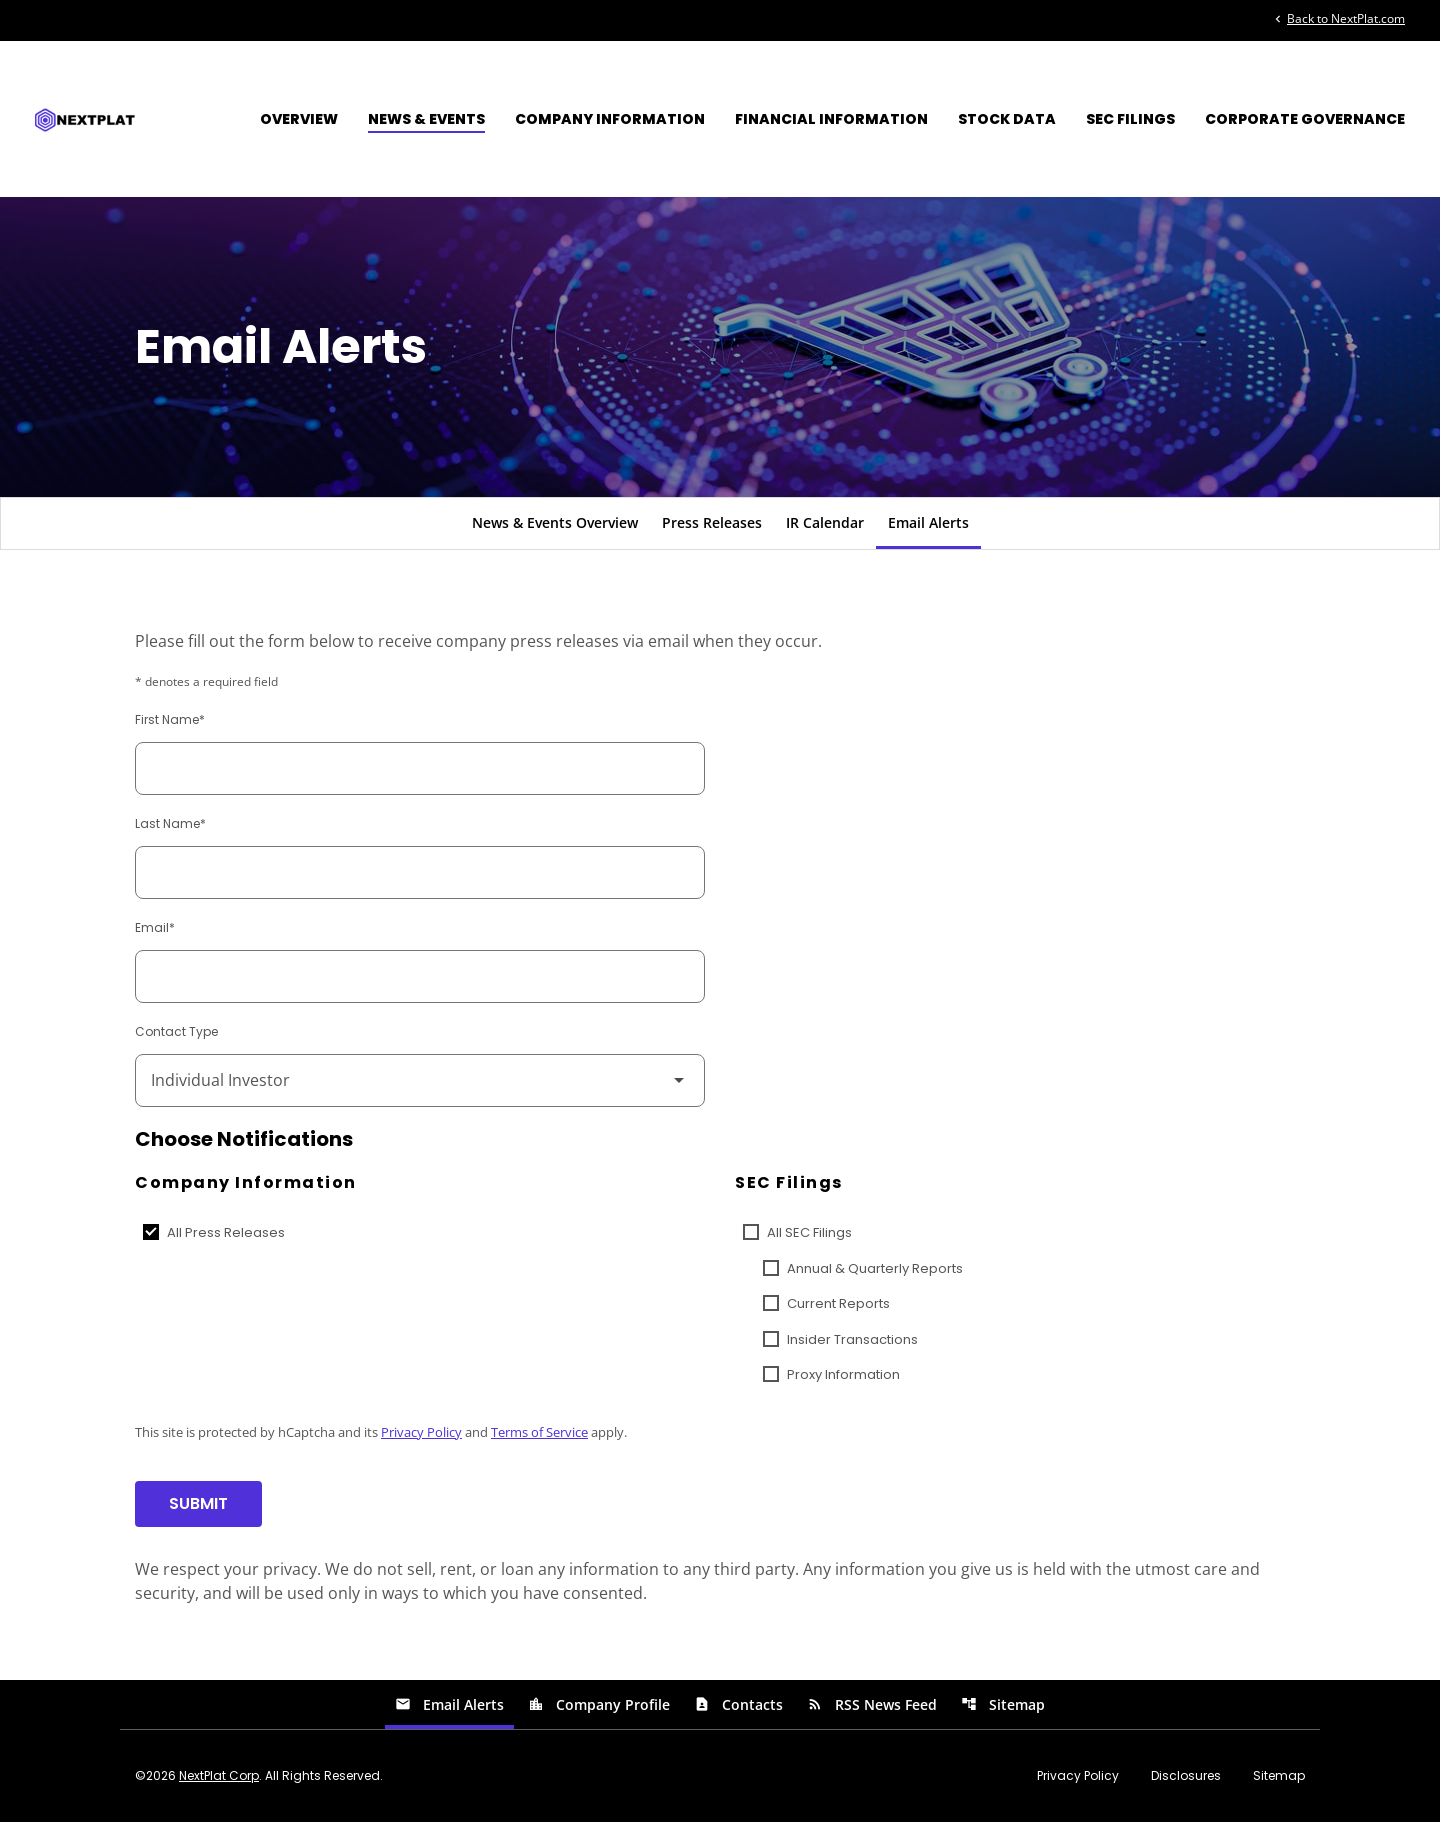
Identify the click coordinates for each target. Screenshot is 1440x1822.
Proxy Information (843, 1374)
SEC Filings (1130, 119)
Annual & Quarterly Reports (875, 1268)
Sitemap (1003, 1704)
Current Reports (838, 1303)
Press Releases (712, 522)
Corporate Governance (1305, 119)
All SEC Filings (809, 1232)
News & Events (426, 119)
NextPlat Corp (219, 1775)
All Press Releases (226, 1232)
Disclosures (1186, 1776)
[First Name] (420, 768)
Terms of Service (539, 1432)
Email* (155, 927)
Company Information (610, 119)
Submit (198, 1503)
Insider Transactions (852, 1339)
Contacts (738, 1704)
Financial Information (831, 119)
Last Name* (170, 823)
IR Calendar (825, 522)
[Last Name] (420, 872)
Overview (299, 119)
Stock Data (1007, 119)
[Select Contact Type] (420, 1080)
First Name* (170, 719)
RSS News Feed (872, 1704)
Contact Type (176, 1031)
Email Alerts (928, 522)
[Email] (420, 976)
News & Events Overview (555, 522)
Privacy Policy (421, 1432)
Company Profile (599, 1704)
